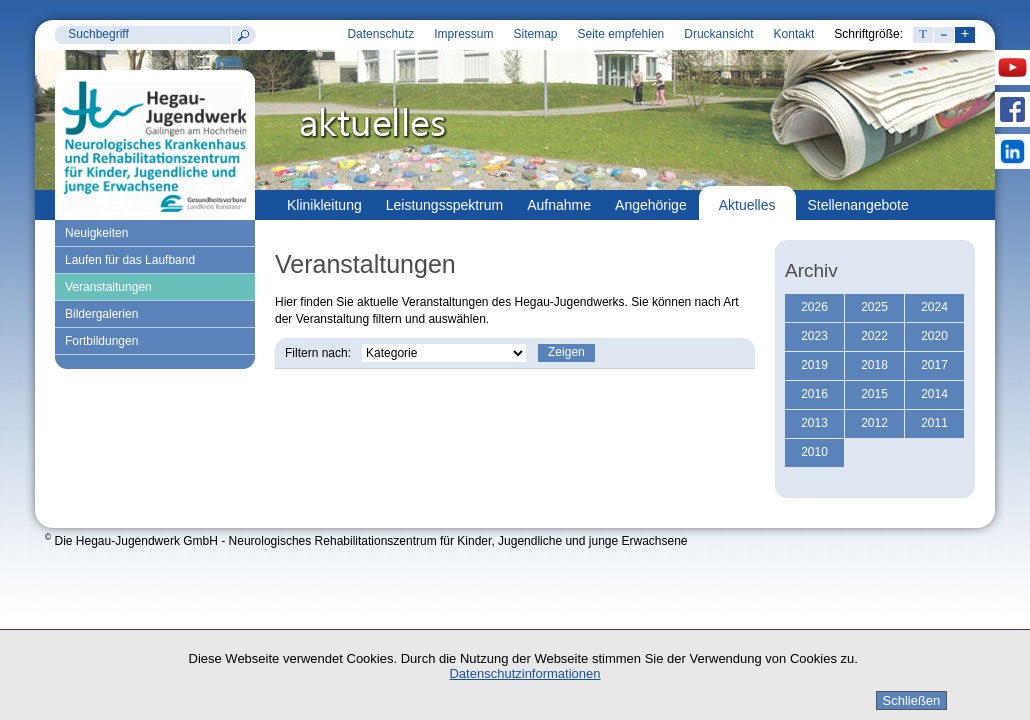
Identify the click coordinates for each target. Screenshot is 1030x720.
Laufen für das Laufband (130, 260)
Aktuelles (747, 205)
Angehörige (651, 205)
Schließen (912, 700)
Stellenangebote (858, 205)
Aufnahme (559, 205)
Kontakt (794, 34)
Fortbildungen (101, 341)
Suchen (243, 35)
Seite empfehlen (621, 34)
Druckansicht (718, 34)
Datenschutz (380, 34)
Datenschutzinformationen (524, 673)
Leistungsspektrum (445, 205)
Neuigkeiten (96, 233)
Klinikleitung (324, 205)
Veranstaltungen (108, 287)
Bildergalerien (101, 314)
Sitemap (535, 34)
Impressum (463, 34)
